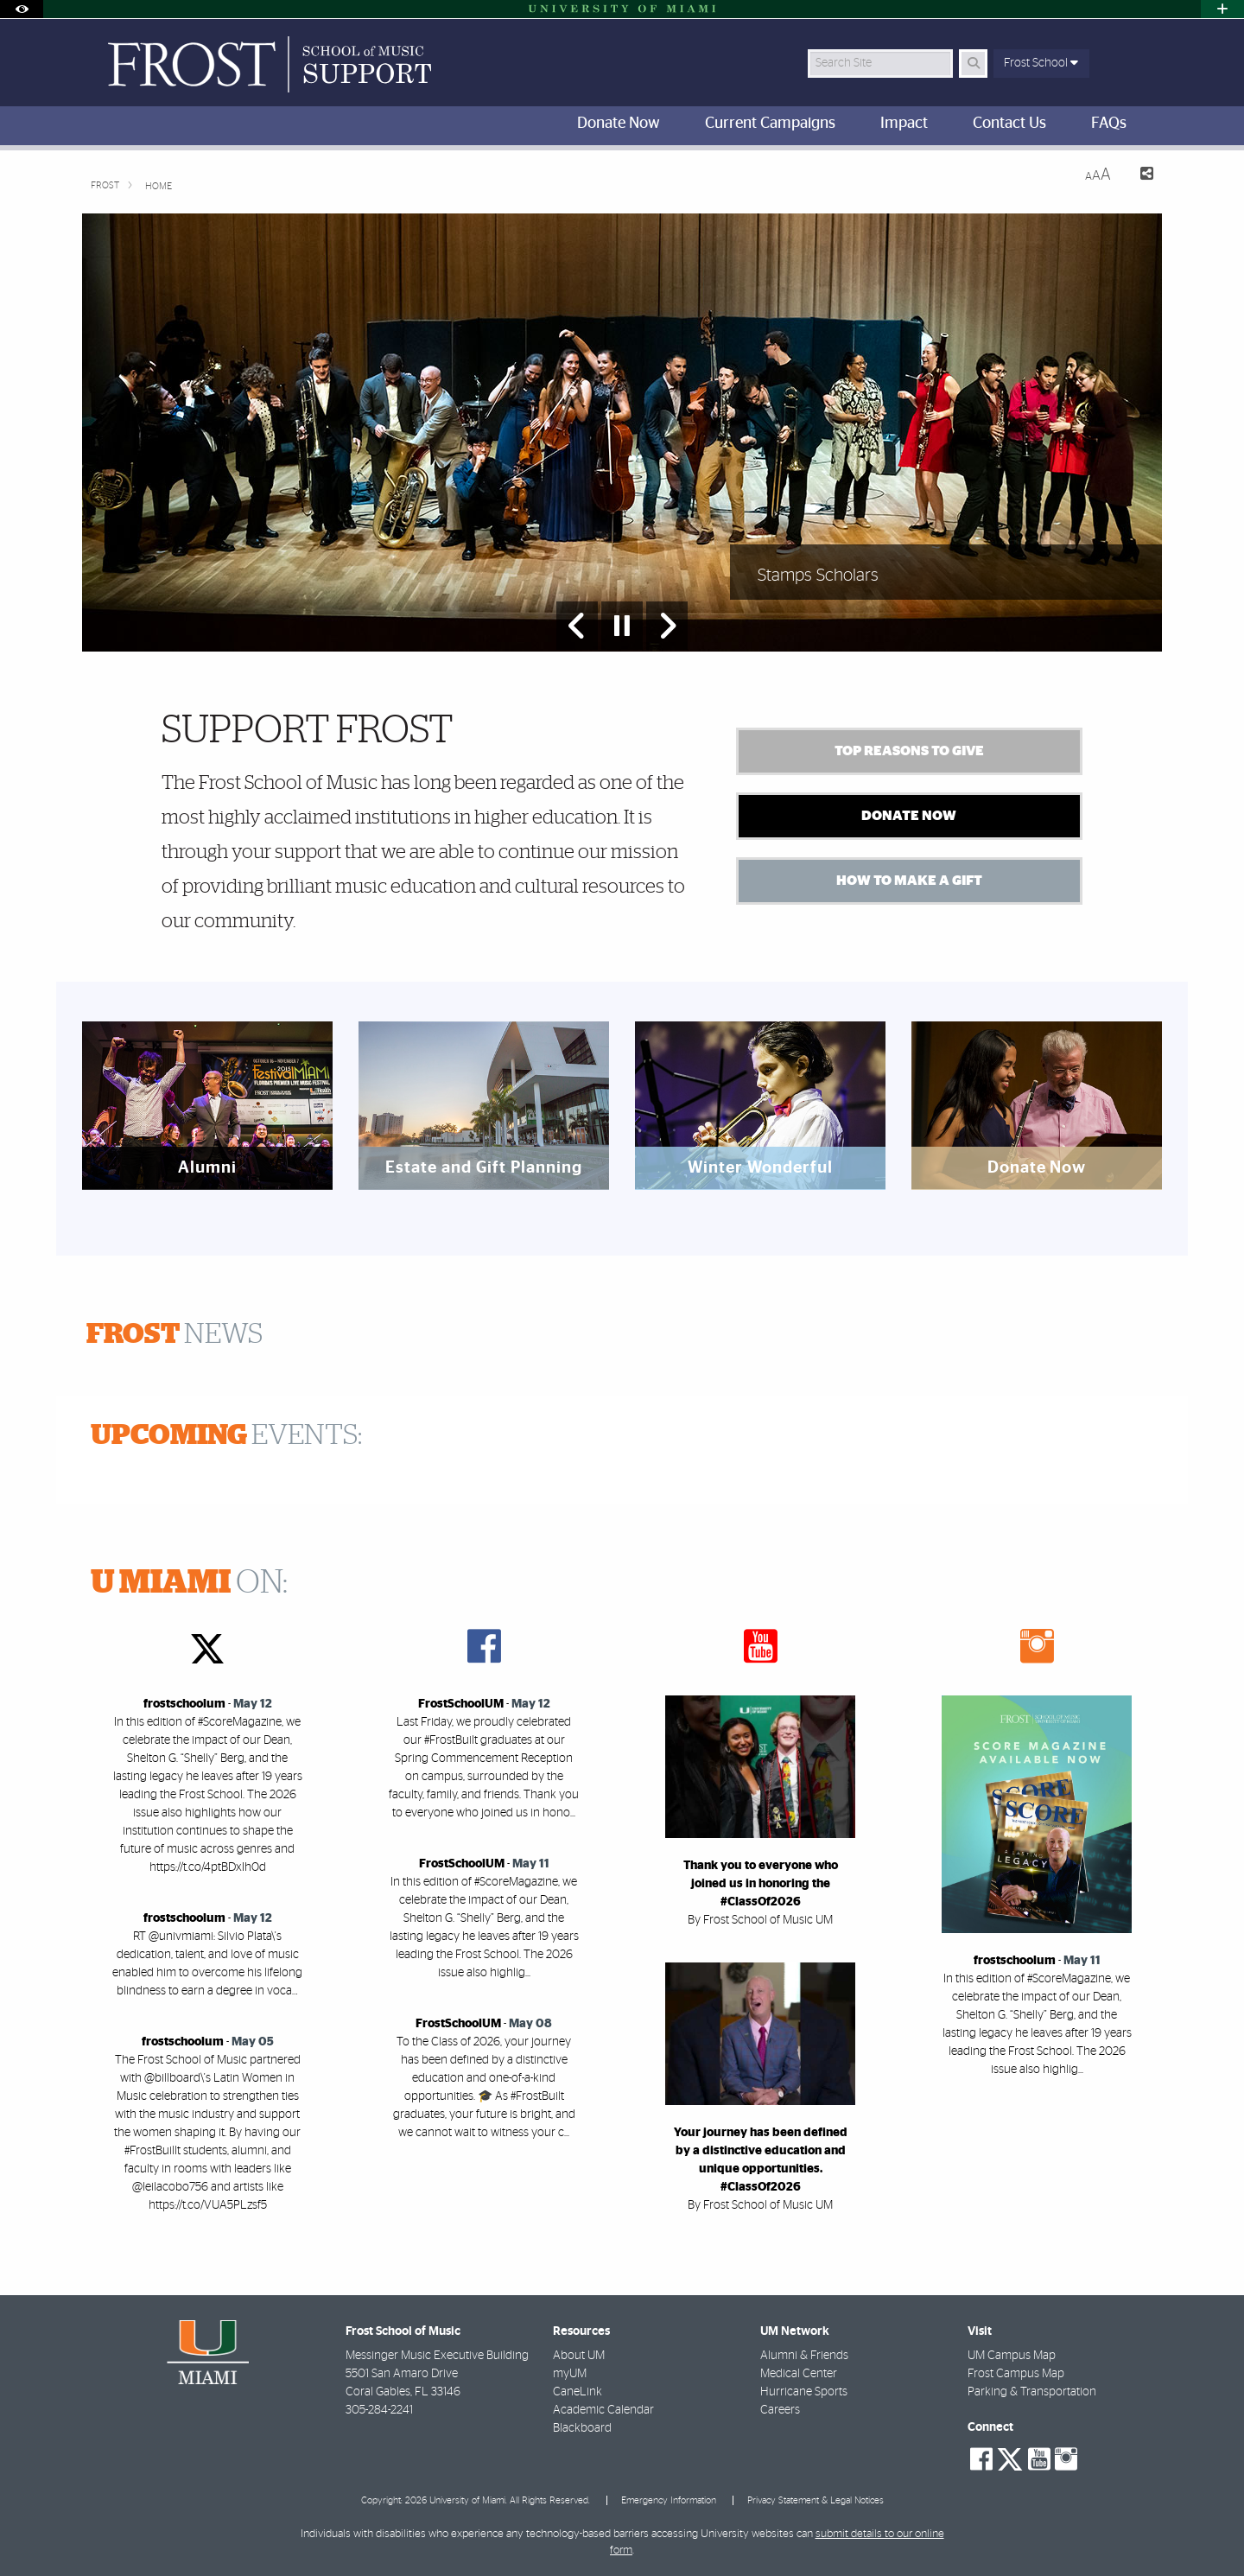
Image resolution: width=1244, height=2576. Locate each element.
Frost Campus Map (1016, 2374)
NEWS (174, 1334)
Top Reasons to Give (909, 751)
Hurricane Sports (803, 2392)
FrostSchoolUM (461, 1704)
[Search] (973, 63)
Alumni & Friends (804, 2356)
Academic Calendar (603, 2410)
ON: (189, 1583)
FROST (105, 185)
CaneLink (577, 2392)
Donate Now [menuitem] (618, 123)
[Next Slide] (667, 625)
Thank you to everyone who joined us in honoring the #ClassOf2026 (760, 1884)
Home (158, 186)
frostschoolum (184, 1704)
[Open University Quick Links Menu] (1222, 9)
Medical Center (798, 2374)
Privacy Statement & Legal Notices (815, 2500)
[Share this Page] (1139, 176)
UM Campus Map (1012, 2356)
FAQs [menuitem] (1109, 123)
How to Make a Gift (909, 880)
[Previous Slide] (577, 625)
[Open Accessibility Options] (21, 9)
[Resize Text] (1098, 175)
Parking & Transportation (1032, 2392)
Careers (780, 2410)
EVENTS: (226, 1435)
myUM (570, 2374)
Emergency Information (668, 2500)
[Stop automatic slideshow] (622, 625)
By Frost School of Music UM (760, 1920)
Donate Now (908, 816)
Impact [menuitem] (904, 123)
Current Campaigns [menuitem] (770, 123)
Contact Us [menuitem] (1009, 123)
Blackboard (582, 2428)
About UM (579, 2356)
